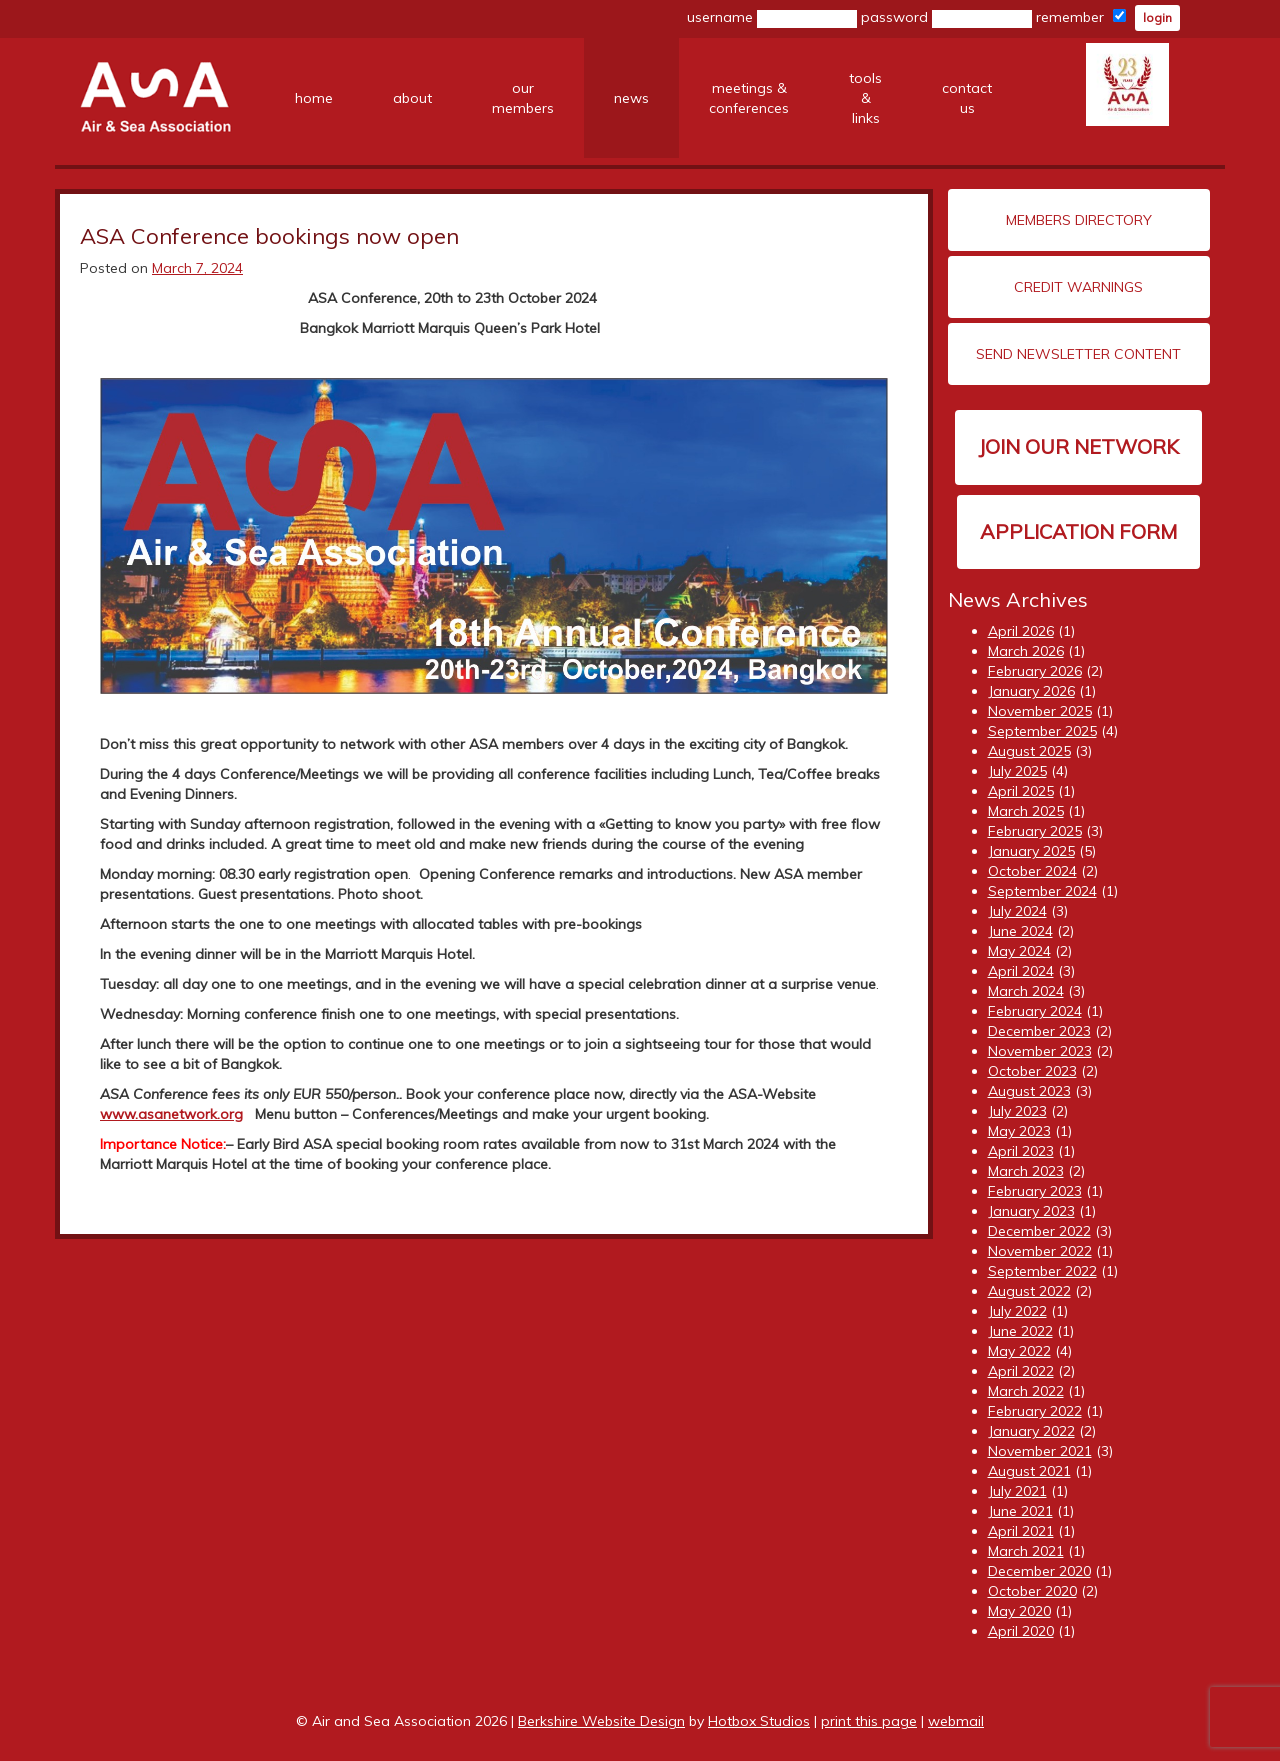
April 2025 (1021, 791)
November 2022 (1040, 1251)
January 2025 (1031, 851)
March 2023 (1026, 1171)
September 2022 (1042, 1271)
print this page (869, 1721)
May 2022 (1019, 1351)
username (772, 18)
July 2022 (1017, 1311)
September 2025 (1042, 731)
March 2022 (1026, 1391)
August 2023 (1029, 1091)
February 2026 (1035, 671)
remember (1081, 17)
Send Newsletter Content (1078, 354)
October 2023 (1032, 1071)
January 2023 (1031, 1211)
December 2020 (1039, 1571)
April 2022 (1021, 1371)
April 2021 (1021, 1531)
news (631, 98)
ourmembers (523, 98)
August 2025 (1029, 751)
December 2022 (1039, 1231)
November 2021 (1040, 1451)
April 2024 (1021, 971)
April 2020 (1021, 1631)
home (314, 98)
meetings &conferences (749, 98)
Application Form (1078, 531)
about (412, 98)
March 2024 (1026, 991)
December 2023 (1039, 1031)
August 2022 (1029, 1291)
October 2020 (1032, 1591)
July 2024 (1017, 911)
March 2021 (1026, 1551)
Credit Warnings (1078, 287)
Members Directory (1079, 220)
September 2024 (1042, 891)
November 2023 (1040, 1051)
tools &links (865, 98)
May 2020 (1019, 1611)
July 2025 (1017, 771)
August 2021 (1029, 1471)
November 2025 (1040, 711)
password (946, 18)
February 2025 (1035, 831)
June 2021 (1020, 1511)
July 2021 (1017, 1491)
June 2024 (1020, 931)
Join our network (1078, 446)
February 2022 (1035, 1411)
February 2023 (1035, 1191)
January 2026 (1031, 691)
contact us (967, 98)
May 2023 (1019, 1131)
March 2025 (1026, 811)
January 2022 (1031, 1431)
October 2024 (1032, 871)
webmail (956, 1721)
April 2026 (1021, 631)
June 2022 (1020, 1331)
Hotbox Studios (759, 1721)
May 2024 (1019, 951)
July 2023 (1017, 1111)
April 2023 (1021, 1151)
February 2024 (1035, 1011)
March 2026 (1026, 651)
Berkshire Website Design (601, 1721)
